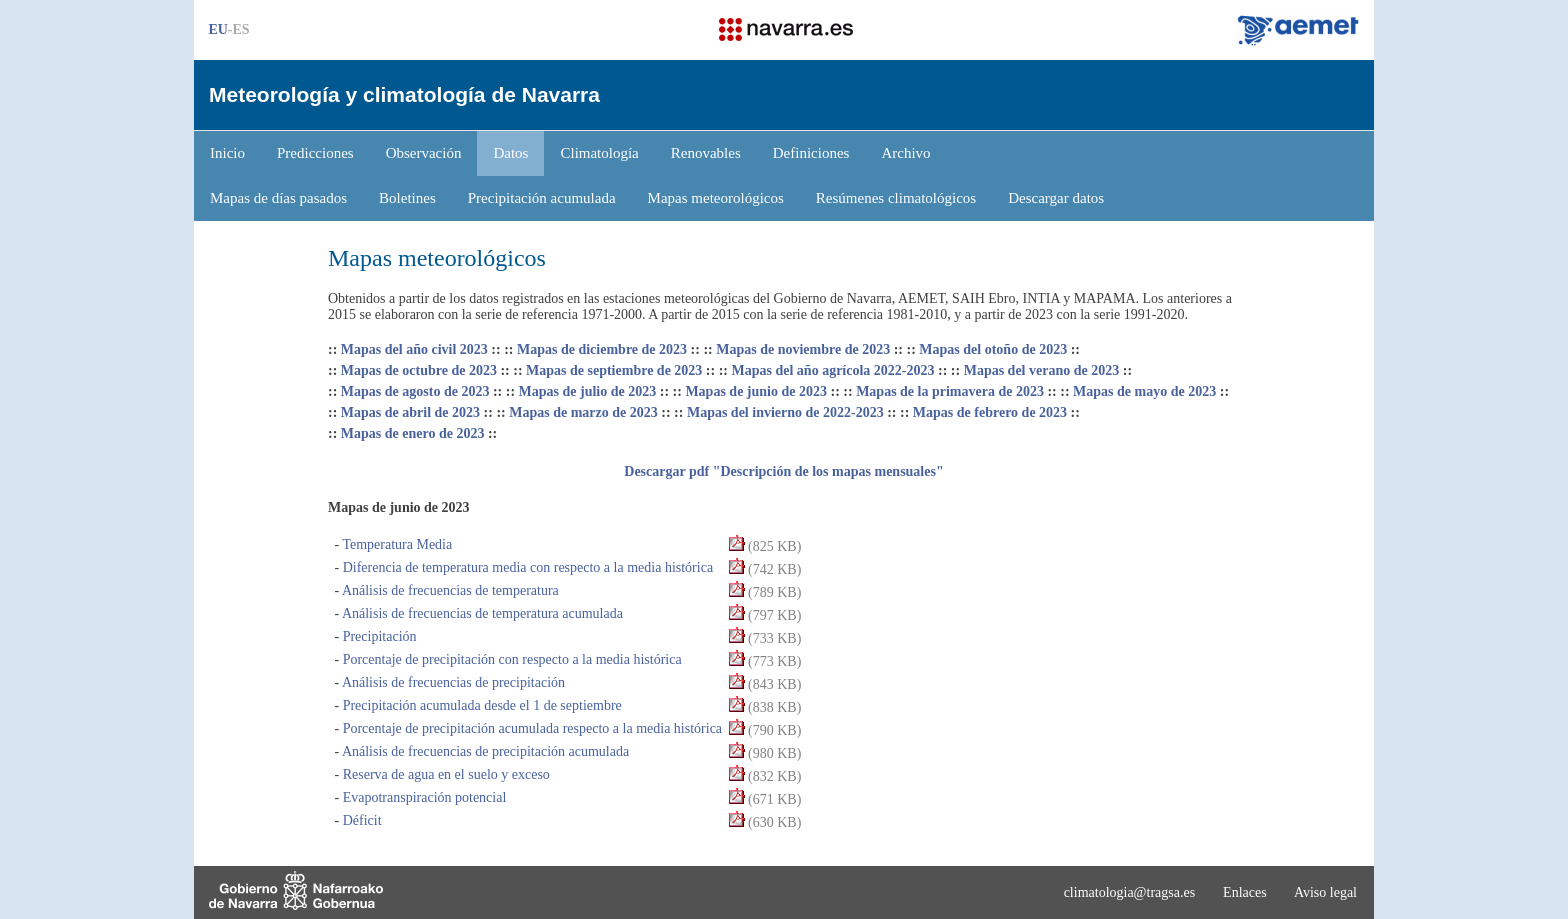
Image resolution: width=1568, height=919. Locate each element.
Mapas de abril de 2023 (410, 412)
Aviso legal (1325, 892)
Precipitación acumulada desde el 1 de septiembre (480, 705)
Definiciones (811, 153)
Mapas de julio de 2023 (588, 391)
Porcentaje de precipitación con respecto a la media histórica (510, 659)
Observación (424, 153)
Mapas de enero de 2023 (413, 433)
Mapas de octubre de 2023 (419, 370)
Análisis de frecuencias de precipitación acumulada (484, 751)
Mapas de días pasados (278, 198)
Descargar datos (1056, 198)
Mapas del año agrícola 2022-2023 (833, 370)
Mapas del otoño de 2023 (993, 349)
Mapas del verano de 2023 (1042, 370)
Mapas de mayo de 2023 (1144, 391)
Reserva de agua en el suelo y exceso (444, 774)
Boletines (407, 198)
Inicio (227, 153)
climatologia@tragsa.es (1129, 892)
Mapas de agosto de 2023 (415, 391)
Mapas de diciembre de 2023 (602, 349)
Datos (510, 153)
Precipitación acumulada (542, 198)
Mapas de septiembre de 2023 (614, 370)
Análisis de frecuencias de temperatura (449, 590)
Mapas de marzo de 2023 (583, 412)
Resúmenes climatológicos (896, 198)
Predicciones (315, 153)
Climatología (599, 153)
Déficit (360, 820)
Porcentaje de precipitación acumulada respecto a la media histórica (530, 728)
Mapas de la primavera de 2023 (950, 391)
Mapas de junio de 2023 (756, 391)
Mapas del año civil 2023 (414, 349)
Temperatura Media (395, 544)
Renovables (706, 153)
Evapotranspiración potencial (422, 797)
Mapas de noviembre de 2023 (803, 349)
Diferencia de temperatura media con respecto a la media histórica (526, 567)
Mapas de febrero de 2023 (990, 412)
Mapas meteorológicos (716, 198)
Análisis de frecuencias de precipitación (452, 682)
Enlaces (1245, 892)
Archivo (905, 153)
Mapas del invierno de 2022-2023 (785, 412)
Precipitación (377, 636)
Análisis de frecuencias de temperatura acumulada (481, 613)
